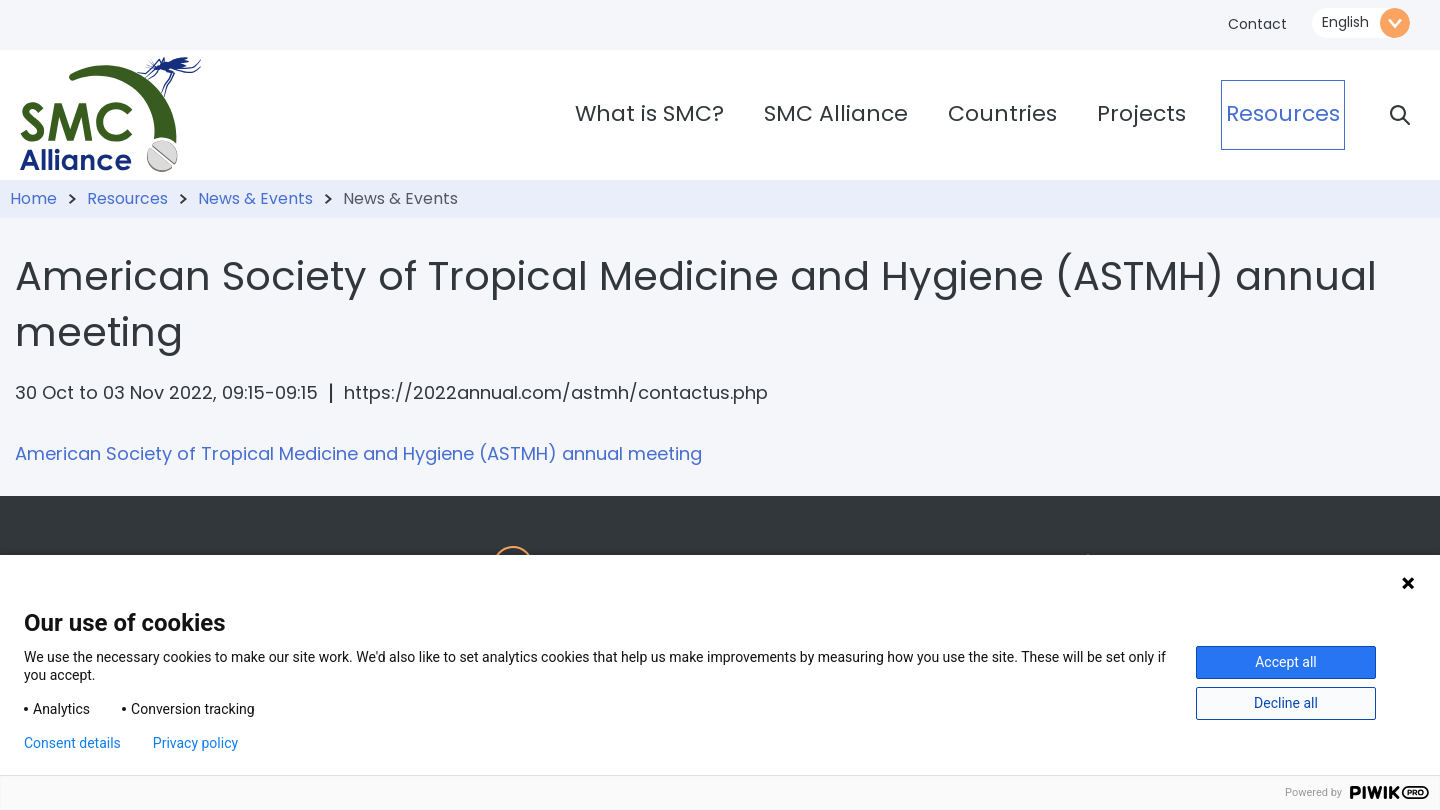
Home (33, 198)
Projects (1141, 113)
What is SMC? (649, 113)
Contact (1257, 24)
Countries (1002, 113)
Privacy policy (195, 743)
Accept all (1286, 662)
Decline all (1286, 703)
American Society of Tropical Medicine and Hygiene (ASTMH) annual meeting (358, 453)
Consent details (72, 743)
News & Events (255, 198)
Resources (1283, 113)
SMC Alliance (836, 113)
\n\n (1361, 23)
